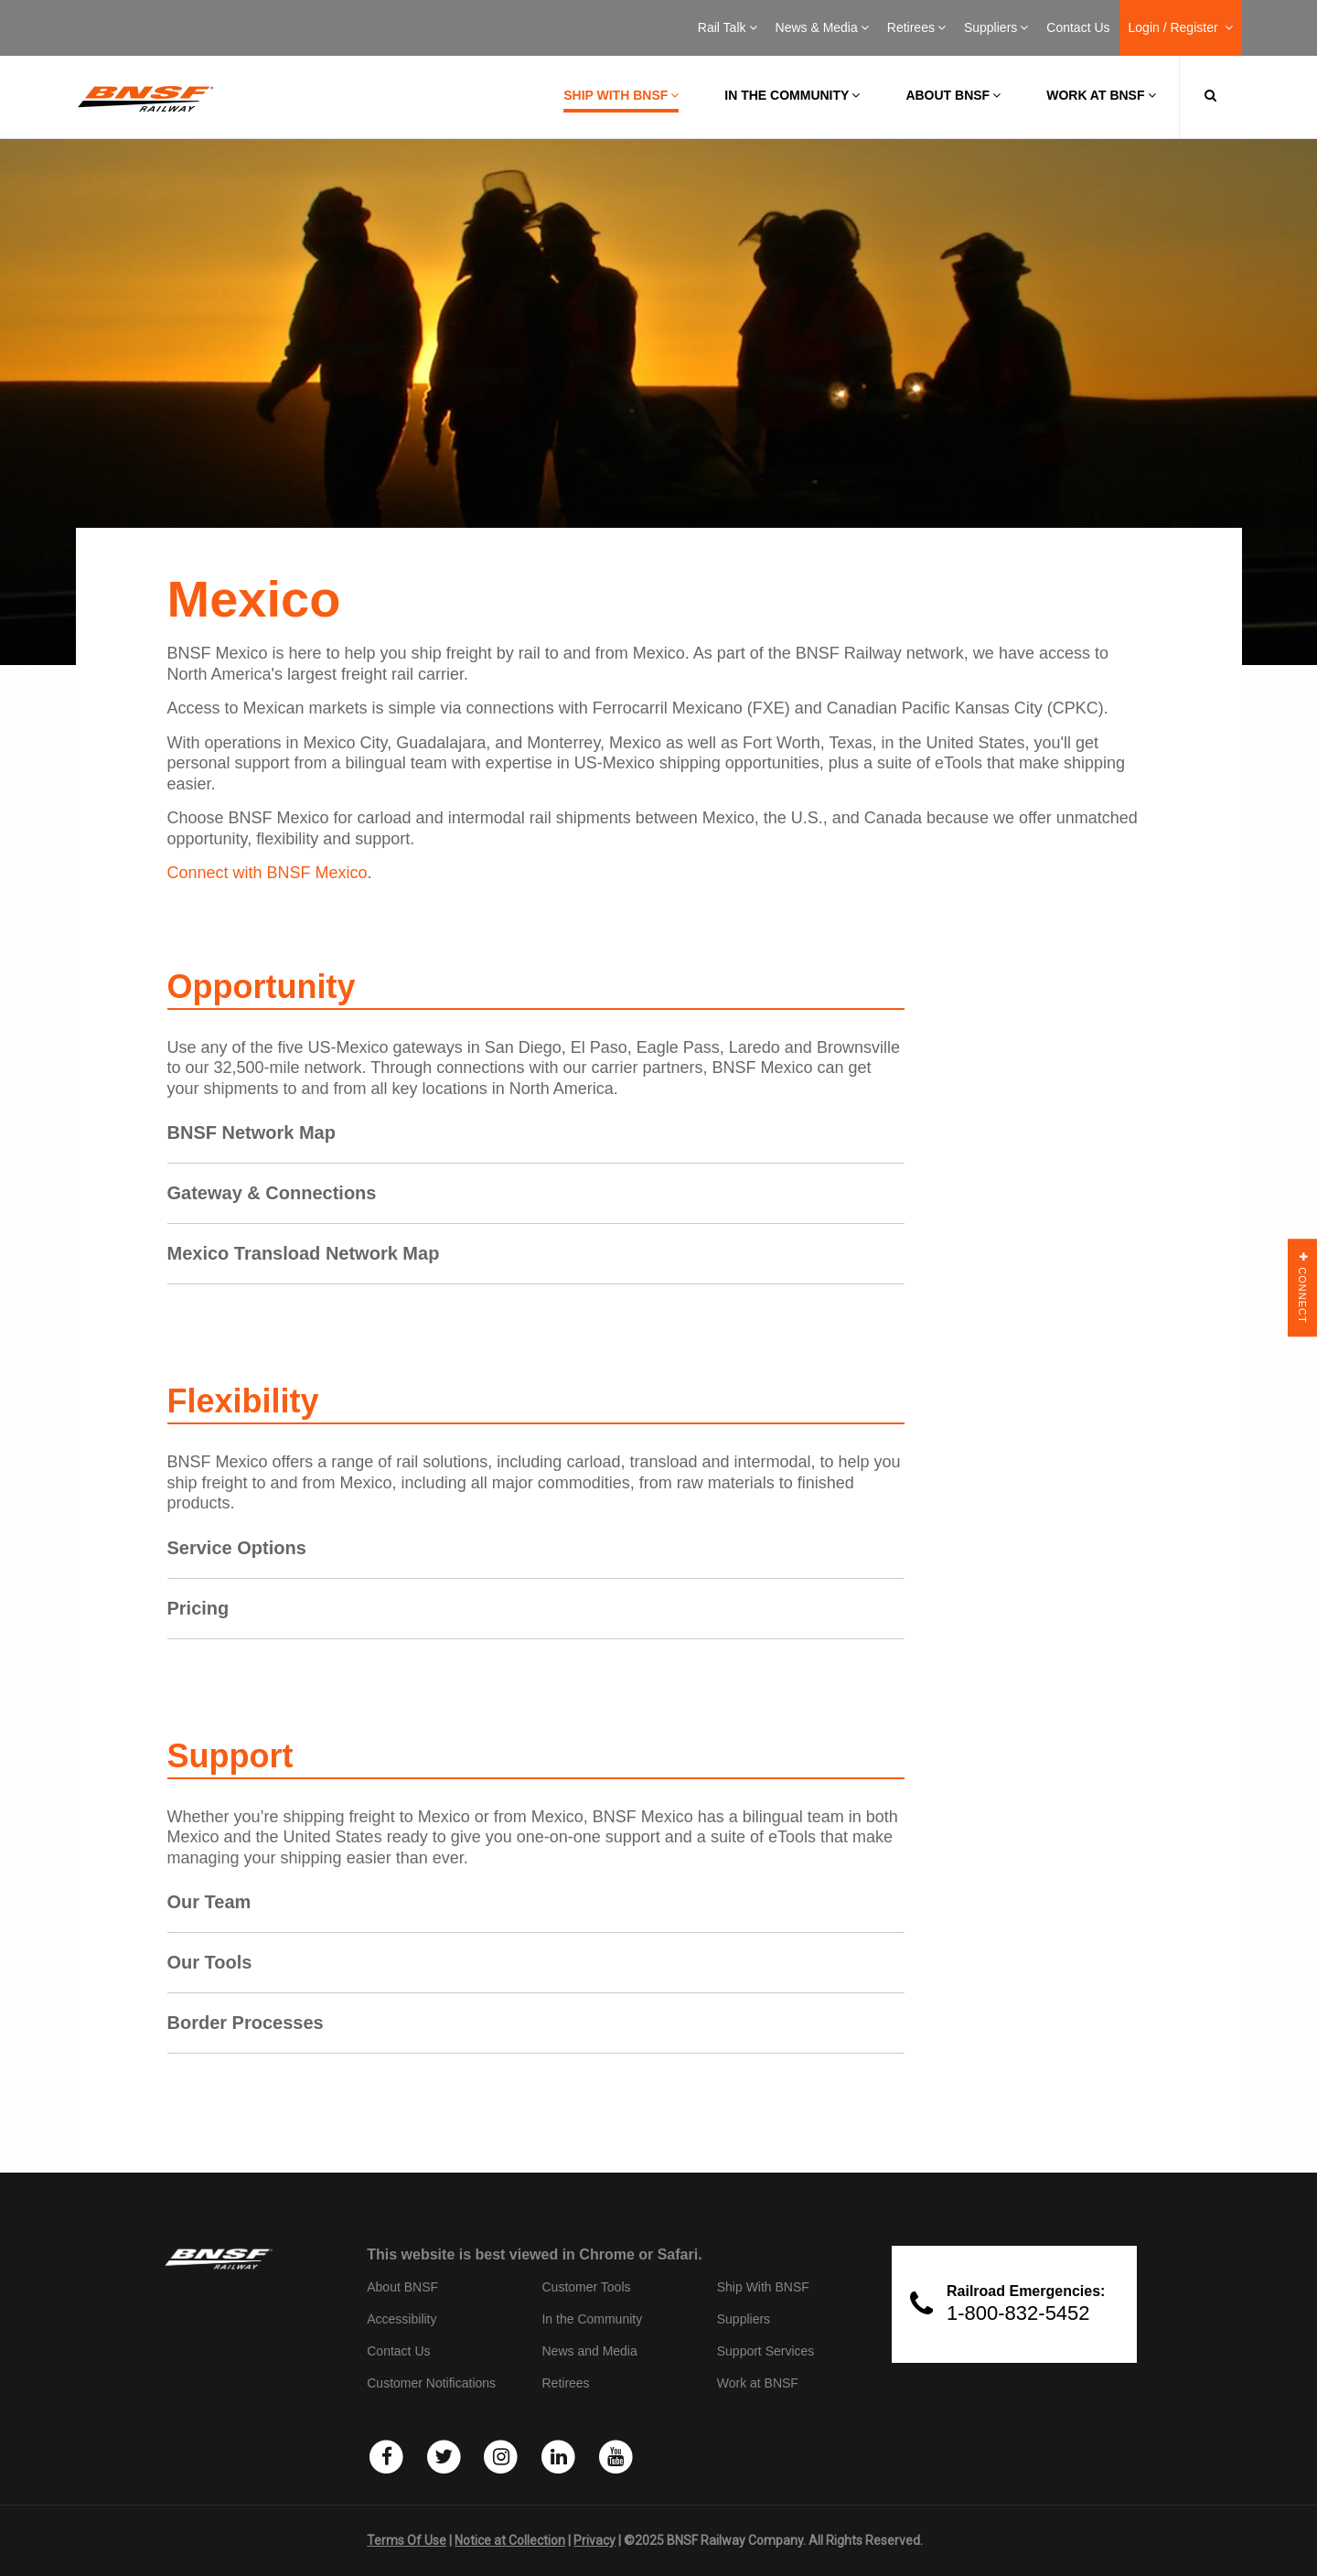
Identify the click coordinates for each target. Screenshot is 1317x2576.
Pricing (198, 1608)
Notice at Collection (510, 2540)
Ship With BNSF (763, 2287)
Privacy (594, 2540)
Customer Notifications (431, 2383)
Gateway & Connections (272, 1193)
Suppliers (996, 27)
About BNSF (953, 95)
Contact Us (1077, 27)
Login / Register (1181, 27)
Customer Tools (585, 2287)
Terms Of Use (406, 2540)
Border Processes (245, 2022)
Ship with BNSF (621, 95)
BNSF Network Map (251, 1132)
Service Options (236, 1548)
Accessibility (401, 2319)
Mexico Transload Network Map (303, 1253)
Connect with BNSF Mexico (267, 873)
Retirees (916, 27)
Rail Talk (727, 27)
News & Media (822, 27)
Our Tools (209, 1962)
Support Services (766, 2351)
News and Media (589, 2351)
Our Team (209, 1902)
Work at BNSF (1100, 95)
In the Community (792, 95)
